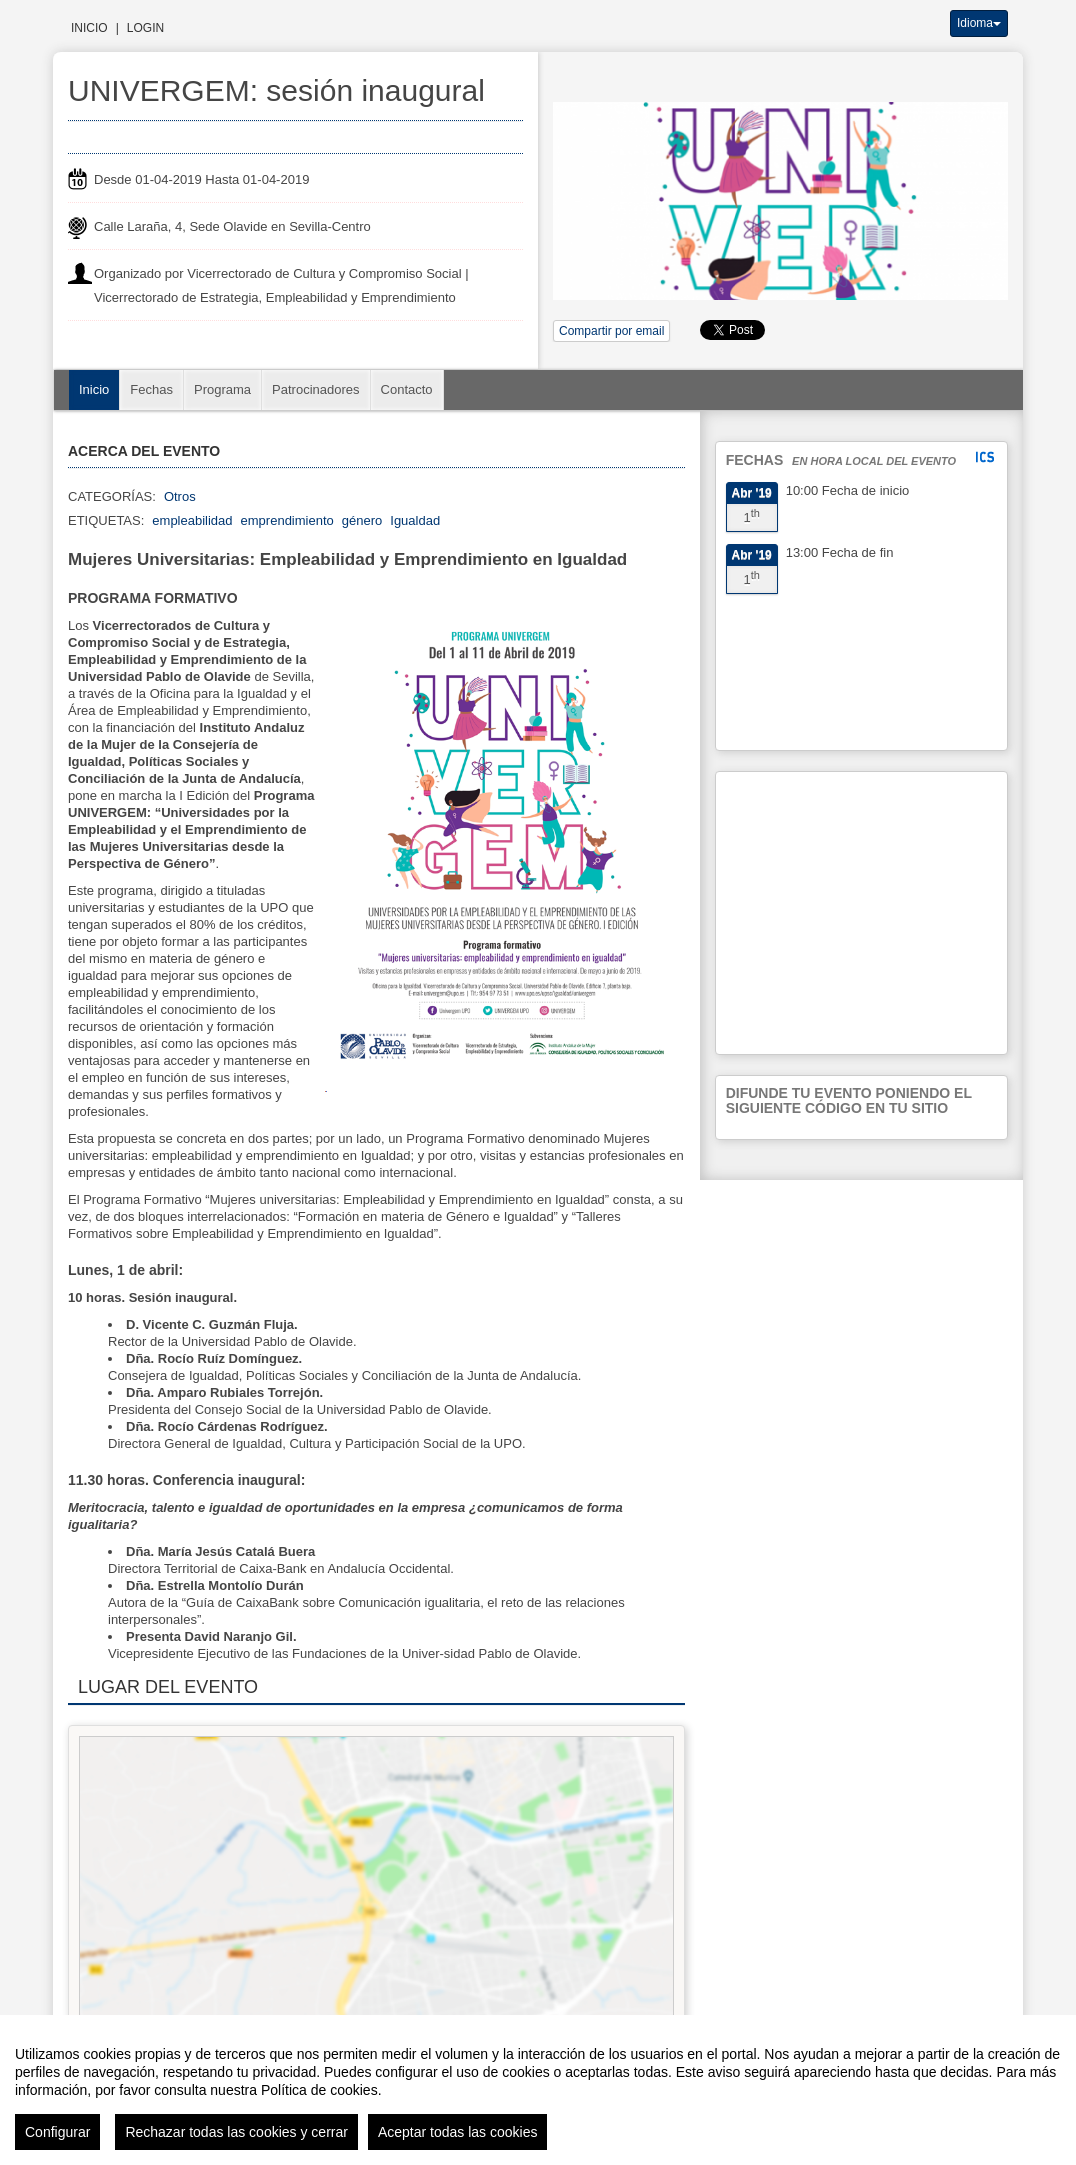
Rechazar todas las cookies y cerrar (236, 2132)
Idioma (979, 23)
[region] (538, 2090)
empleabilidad (192, 520)
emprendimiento (287, 520)
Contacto (407, 389)
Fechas (151, 389)
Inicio (89, 28)
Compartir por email (611, 331)
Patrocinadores (315, 389)
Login (145, 28)
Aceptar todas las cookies (458, 2132)
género (362, 520)
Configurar (57, 2132)
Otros (180, 496)
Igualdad (415, 520)
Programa (222, 389)
